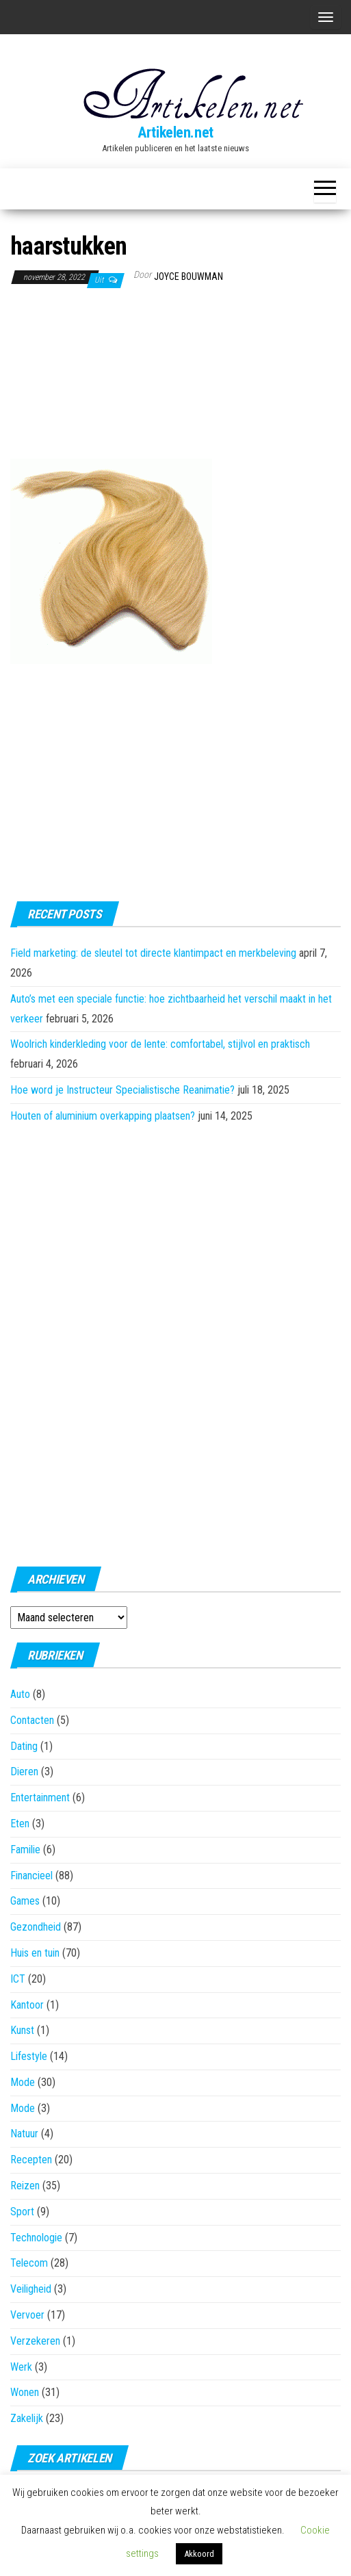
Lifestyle (28, 2056)
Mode (22, 2082)
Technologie (36, 2237)
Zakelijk (26, 2418)
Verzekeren (35, 2340)
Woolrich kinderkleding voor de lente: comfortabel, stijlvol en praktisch (160, 1044)
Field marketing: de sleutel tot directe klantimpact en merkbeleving (153, 952)
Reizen (25, 2185)
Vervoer (27, 2314)
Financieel (31, 1875)
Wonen (24, 2392)
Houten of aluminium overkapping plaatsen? (102, 1115)
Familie (25, 1849)
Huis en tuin (35, 1952)
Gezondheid (35, 1926)
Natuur (24, 2133)
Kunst (22, 2030)
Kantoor (27, 2004)
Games (25, 1900)
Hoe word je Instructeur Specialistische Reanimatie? (122, 1089)
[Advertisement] (78, 376)
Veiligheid (30, 2288)
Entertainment (40, 1797)
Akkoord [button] (199, 2554)
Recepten (31, 2159)
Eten (19, 1823)
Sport (22, 2211)
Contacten (32, 1720)
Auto (20, 1694)
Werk (21, 2366)
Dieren (24, 1771)
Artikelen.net (175, 132)
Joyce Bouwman (188, 276)
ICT (17, 1978)
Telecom (29, 2262)
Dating (24, 1746)
